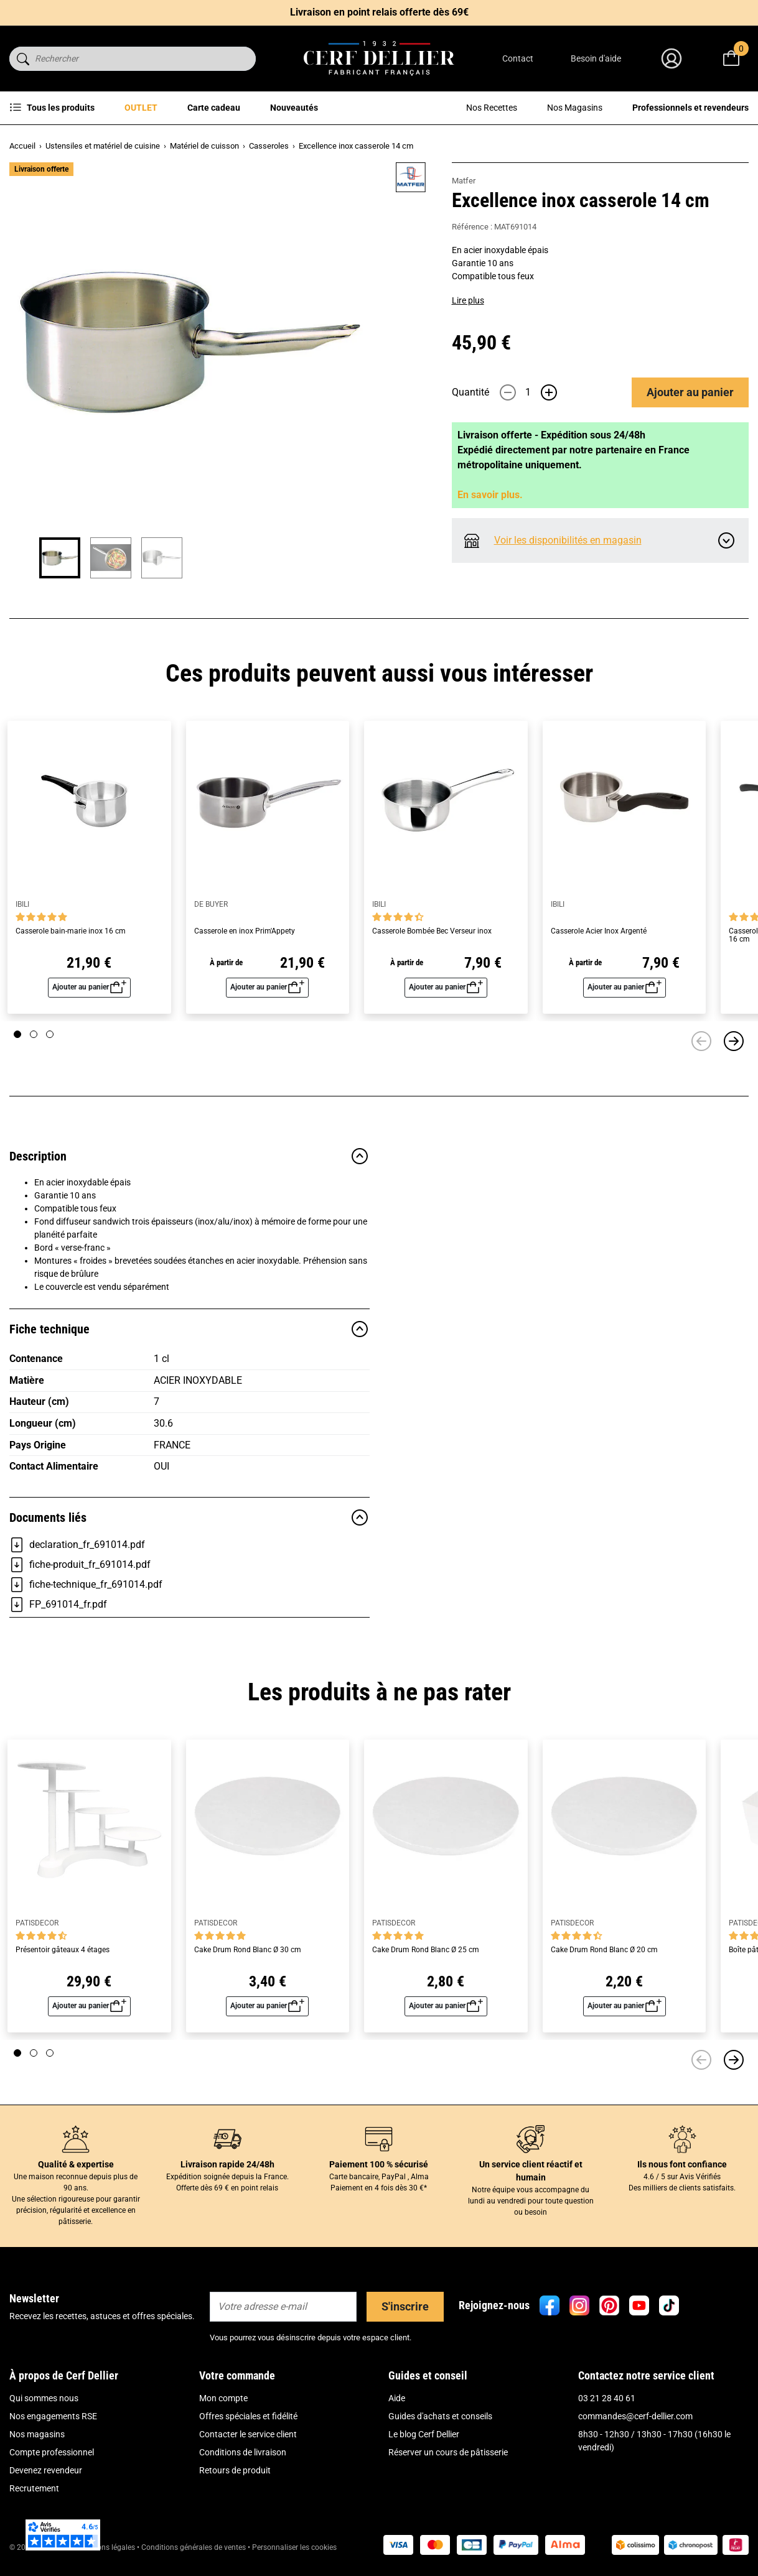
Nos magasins (37, 2434)
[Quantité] (528, 392)
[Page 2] (33, 1034)
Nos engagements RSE (53, 2416)
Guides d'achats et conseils (440, 2416)
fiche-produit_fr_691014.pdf (80, 1564)
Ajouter (690, 392)
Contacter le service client (248, 2434)
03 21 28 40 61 (606, 2398)
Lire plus (468, 300)
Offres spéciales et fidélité (248, 2416)
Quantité (470, 392)
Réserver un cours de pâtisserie (448, 2452)
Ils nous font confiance (682, 2164)
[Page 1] (17, 1034)
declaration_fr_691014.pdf (77, 1544)
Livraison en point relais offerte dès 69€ (379, 12)
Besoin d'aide (596, 58)
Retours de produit (235, 2470)
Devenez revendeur (45, 2470)
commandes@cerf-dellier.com (635, 2416)
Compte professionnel (51, 2452)
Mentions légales (106, 2547)
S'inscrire (405, 2306)
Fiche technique (189, 1329)
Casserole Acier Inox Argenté (599, 931)
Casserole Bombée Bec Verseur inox (432, 931)
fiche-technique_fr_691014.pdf (85, 1584)
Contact (517, 58)
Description (189, 1156)
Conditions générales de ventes (193, 2547)
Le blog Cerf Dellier (423, 2434)
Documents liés (189, 1517)
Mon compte (223, 2398)
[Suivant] (734, 1041)
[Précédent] (701, 1041)
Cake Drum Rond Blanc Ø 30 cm (247, 1950)
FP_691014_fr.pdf (58, 1604)
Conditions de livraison (242, 2452)
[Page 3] (50, 1034)
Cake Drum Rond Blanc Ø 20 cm (604, 1950)
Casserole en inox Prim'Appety (244, 931)
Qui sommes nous (43, 2398)
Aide (396, 2398)
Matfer (463, 180)
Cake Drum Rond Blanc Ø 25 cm (425, 1950)
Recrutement (34, 2488)
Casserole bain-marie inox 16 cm (71, 931)
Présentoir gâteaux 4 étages (63, 1950)
